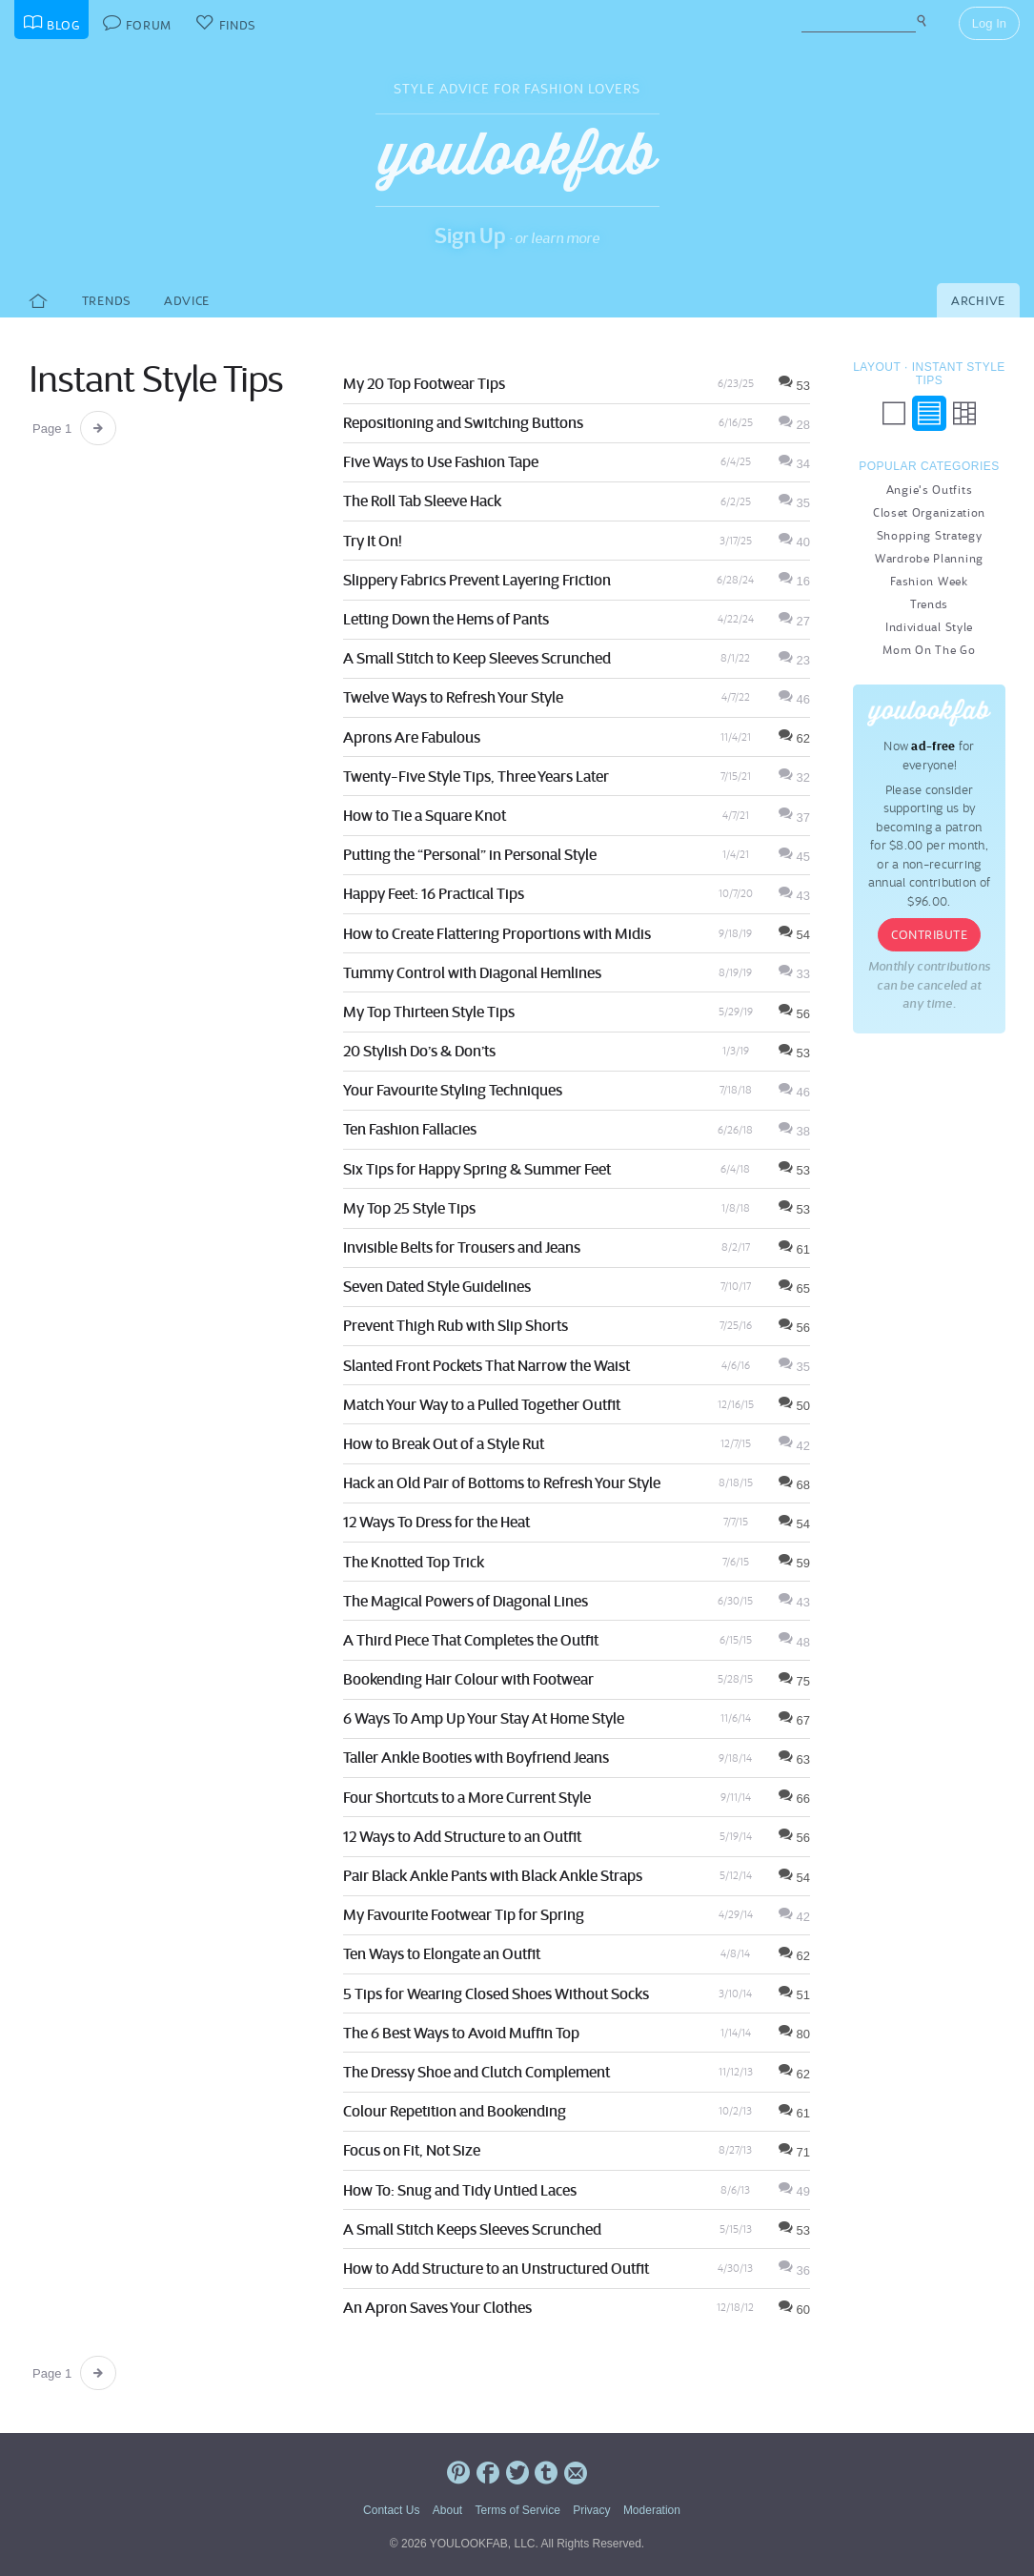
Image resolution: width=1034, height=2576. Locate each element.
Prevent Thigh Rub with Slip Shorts (455, 1325)
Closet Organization (929, 512)
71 (794, 2152)
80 (794, 2034)
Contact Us (391, 2510)
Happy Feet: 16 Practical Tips (433, 893)
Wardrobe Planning (929, 558)
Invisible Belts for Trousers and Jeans (461, 1247)
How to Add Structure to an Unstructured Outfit (496, 2268)
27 (794, 621)
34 (794, 464)
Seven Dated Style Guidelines (437, 1286)
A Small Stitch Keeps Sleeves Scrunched (472, 2229)
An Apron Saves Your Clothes (437, 2307)
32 (794, 777)
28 (794, 425)
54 (794, 935)
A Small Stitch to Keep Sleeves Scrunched (477, 657)
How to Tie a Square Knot (424, 815)
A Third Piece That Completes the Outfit (470, 1639)
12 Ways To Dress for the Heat (436, 1521)
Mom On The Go (928, 650)
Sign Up (470, 235)
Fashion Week (928, 581)
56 (794, 1014)
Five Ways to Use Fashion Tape (440, 461)
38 (794, 1131)
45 (794, 856)
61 (794, 1249)
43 (794, 896)
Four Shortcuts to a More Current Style (467, 1797)
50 (794, 1406)
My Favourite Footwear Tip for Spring (463, 1914)
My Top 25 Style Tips (409, 1207)
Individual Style (929, 627)
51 (794, 1995)
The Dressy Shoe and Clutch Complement (476, 2071)
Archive (978, 301)
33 (794, 974)
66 (794, 1798)
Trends (106, 301)
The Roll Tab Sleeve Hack (422, 500)
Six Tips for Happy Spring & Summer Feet (477, 1168)
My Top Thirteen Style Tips (429, 1011)
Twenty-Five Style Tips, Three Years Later (476, 776)
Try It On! (372, 540)
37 (794, 817)
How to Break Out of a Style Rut (443, 1443)
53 (794, 385)
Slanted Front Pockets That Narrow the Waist (486, 1365)
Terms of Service (517, 2510)
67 (794, 1720)
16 (794, 581)
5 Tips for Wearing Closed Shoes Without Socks (496, 1993)
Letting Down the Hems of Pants (446, 618)
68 (794, 1485)
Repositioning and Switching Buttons (463, 422)
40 (794, 542)
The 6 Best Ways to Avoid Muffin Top (461, 2032)
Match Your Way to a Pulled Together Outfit (481, 1404)
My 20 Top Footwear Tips (424, 383)
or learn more (557, 238)
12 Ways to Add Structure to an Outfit (462, 1836)
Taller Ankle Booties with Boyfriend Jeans (476, 1757)
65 (794, 1288)
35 (794, 503)
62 (794, 738)
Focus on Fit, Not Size (411, 2149)
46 (794, 699)
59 (794, 1563)
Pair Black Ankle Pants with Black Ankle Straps (492, 1875)
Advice (187, 301)
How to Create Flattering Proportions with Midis (497, 933)
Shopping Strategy (930, 535)
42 (794, 1446)
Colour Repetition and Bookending (454, 2110)
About (447, 2510)
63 (794, 1759)
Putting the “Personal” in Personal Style (470, 854)
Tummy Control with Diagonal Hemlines (472, 972)
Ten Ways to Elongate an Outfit (441, 1953)
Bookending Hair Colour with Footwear (468, 1678)
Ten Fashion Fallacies (409, 1128)
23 (794, 660)
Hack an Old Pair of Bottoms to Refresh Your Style (501, 1482)
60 (794, 2309)
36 (794, 2270)
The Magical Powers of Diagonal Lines (465, 1600)
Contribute (929, 935)
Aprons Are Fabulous (411, 736)
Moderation (651, 2510)
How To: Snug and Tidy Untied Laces (460, 2189)
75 (794, 1681)
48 (794, 1642)
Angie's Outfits (929, 489)
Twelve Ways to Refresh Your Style (453, 696)
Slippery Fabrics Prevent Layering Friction (477, 579)
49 (794, 2191)
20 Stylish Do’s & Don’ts (419, 1050)
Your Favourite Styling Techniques (452, 1089)
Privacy (591, 2510)
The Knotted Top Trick (413, 1561)
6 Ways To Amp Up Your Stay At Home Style (483, 1718)
